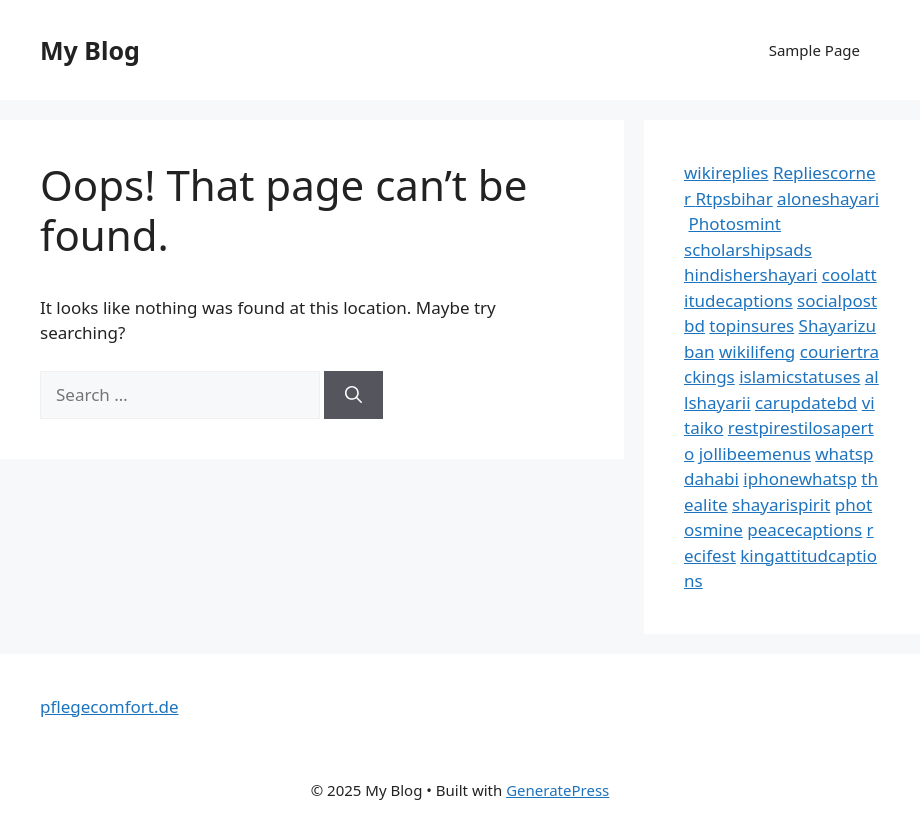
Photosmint (734, 223)
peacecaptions (804, 529)
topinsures (751, 325)
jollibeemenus (755, 453)
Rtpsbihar (733, 198)
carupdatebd (806, 402)
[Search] (353, 395)
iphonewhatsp (800, 478)
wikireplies (726, 172)
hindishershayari (750, 274)
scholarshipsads (748, 249)
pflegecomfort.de (109, 706)
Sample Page (814, 50)
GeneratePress (557, 790)
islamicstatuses (799, 376)
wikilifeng (757, 351)
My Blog (90, 50)
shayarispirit (781, 504)
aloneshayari (828, 198)
